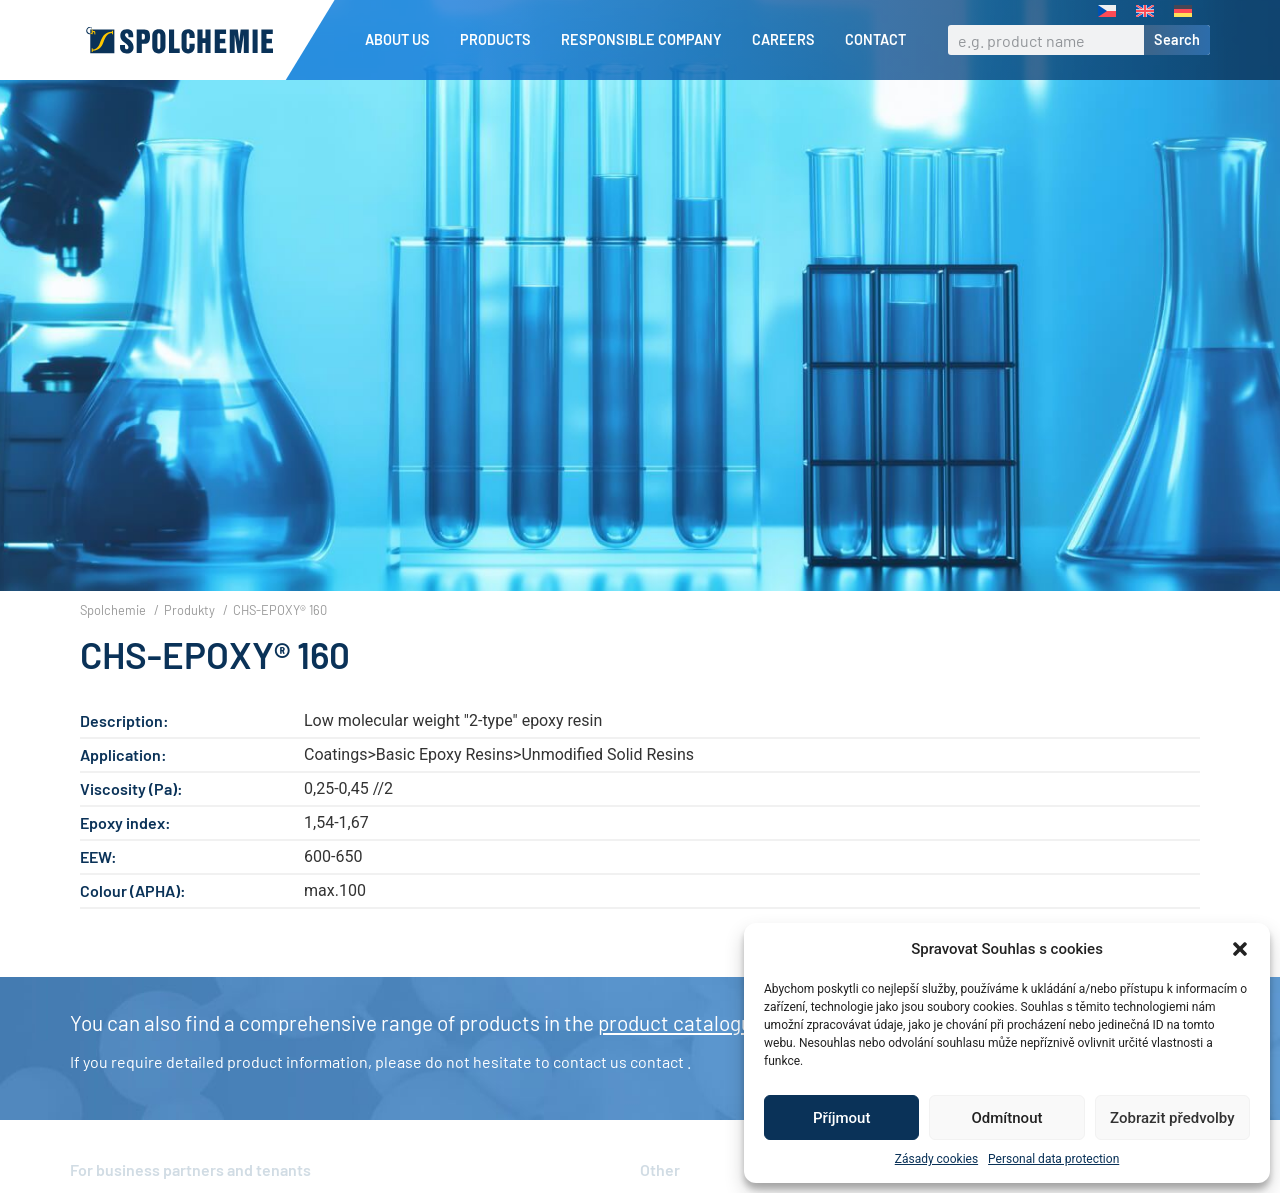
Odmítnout (1007, 1118)
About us (402, 40)
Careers (788, 40)
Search (1177, 39)
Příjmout (841, 1118)
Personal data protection (1053, 1159)
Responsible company (646, 40)
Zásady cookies (936, 1159)
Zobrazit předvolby (1172, 1118)
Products (500, 40)
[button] (1240, 949)
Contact (875, 39)
